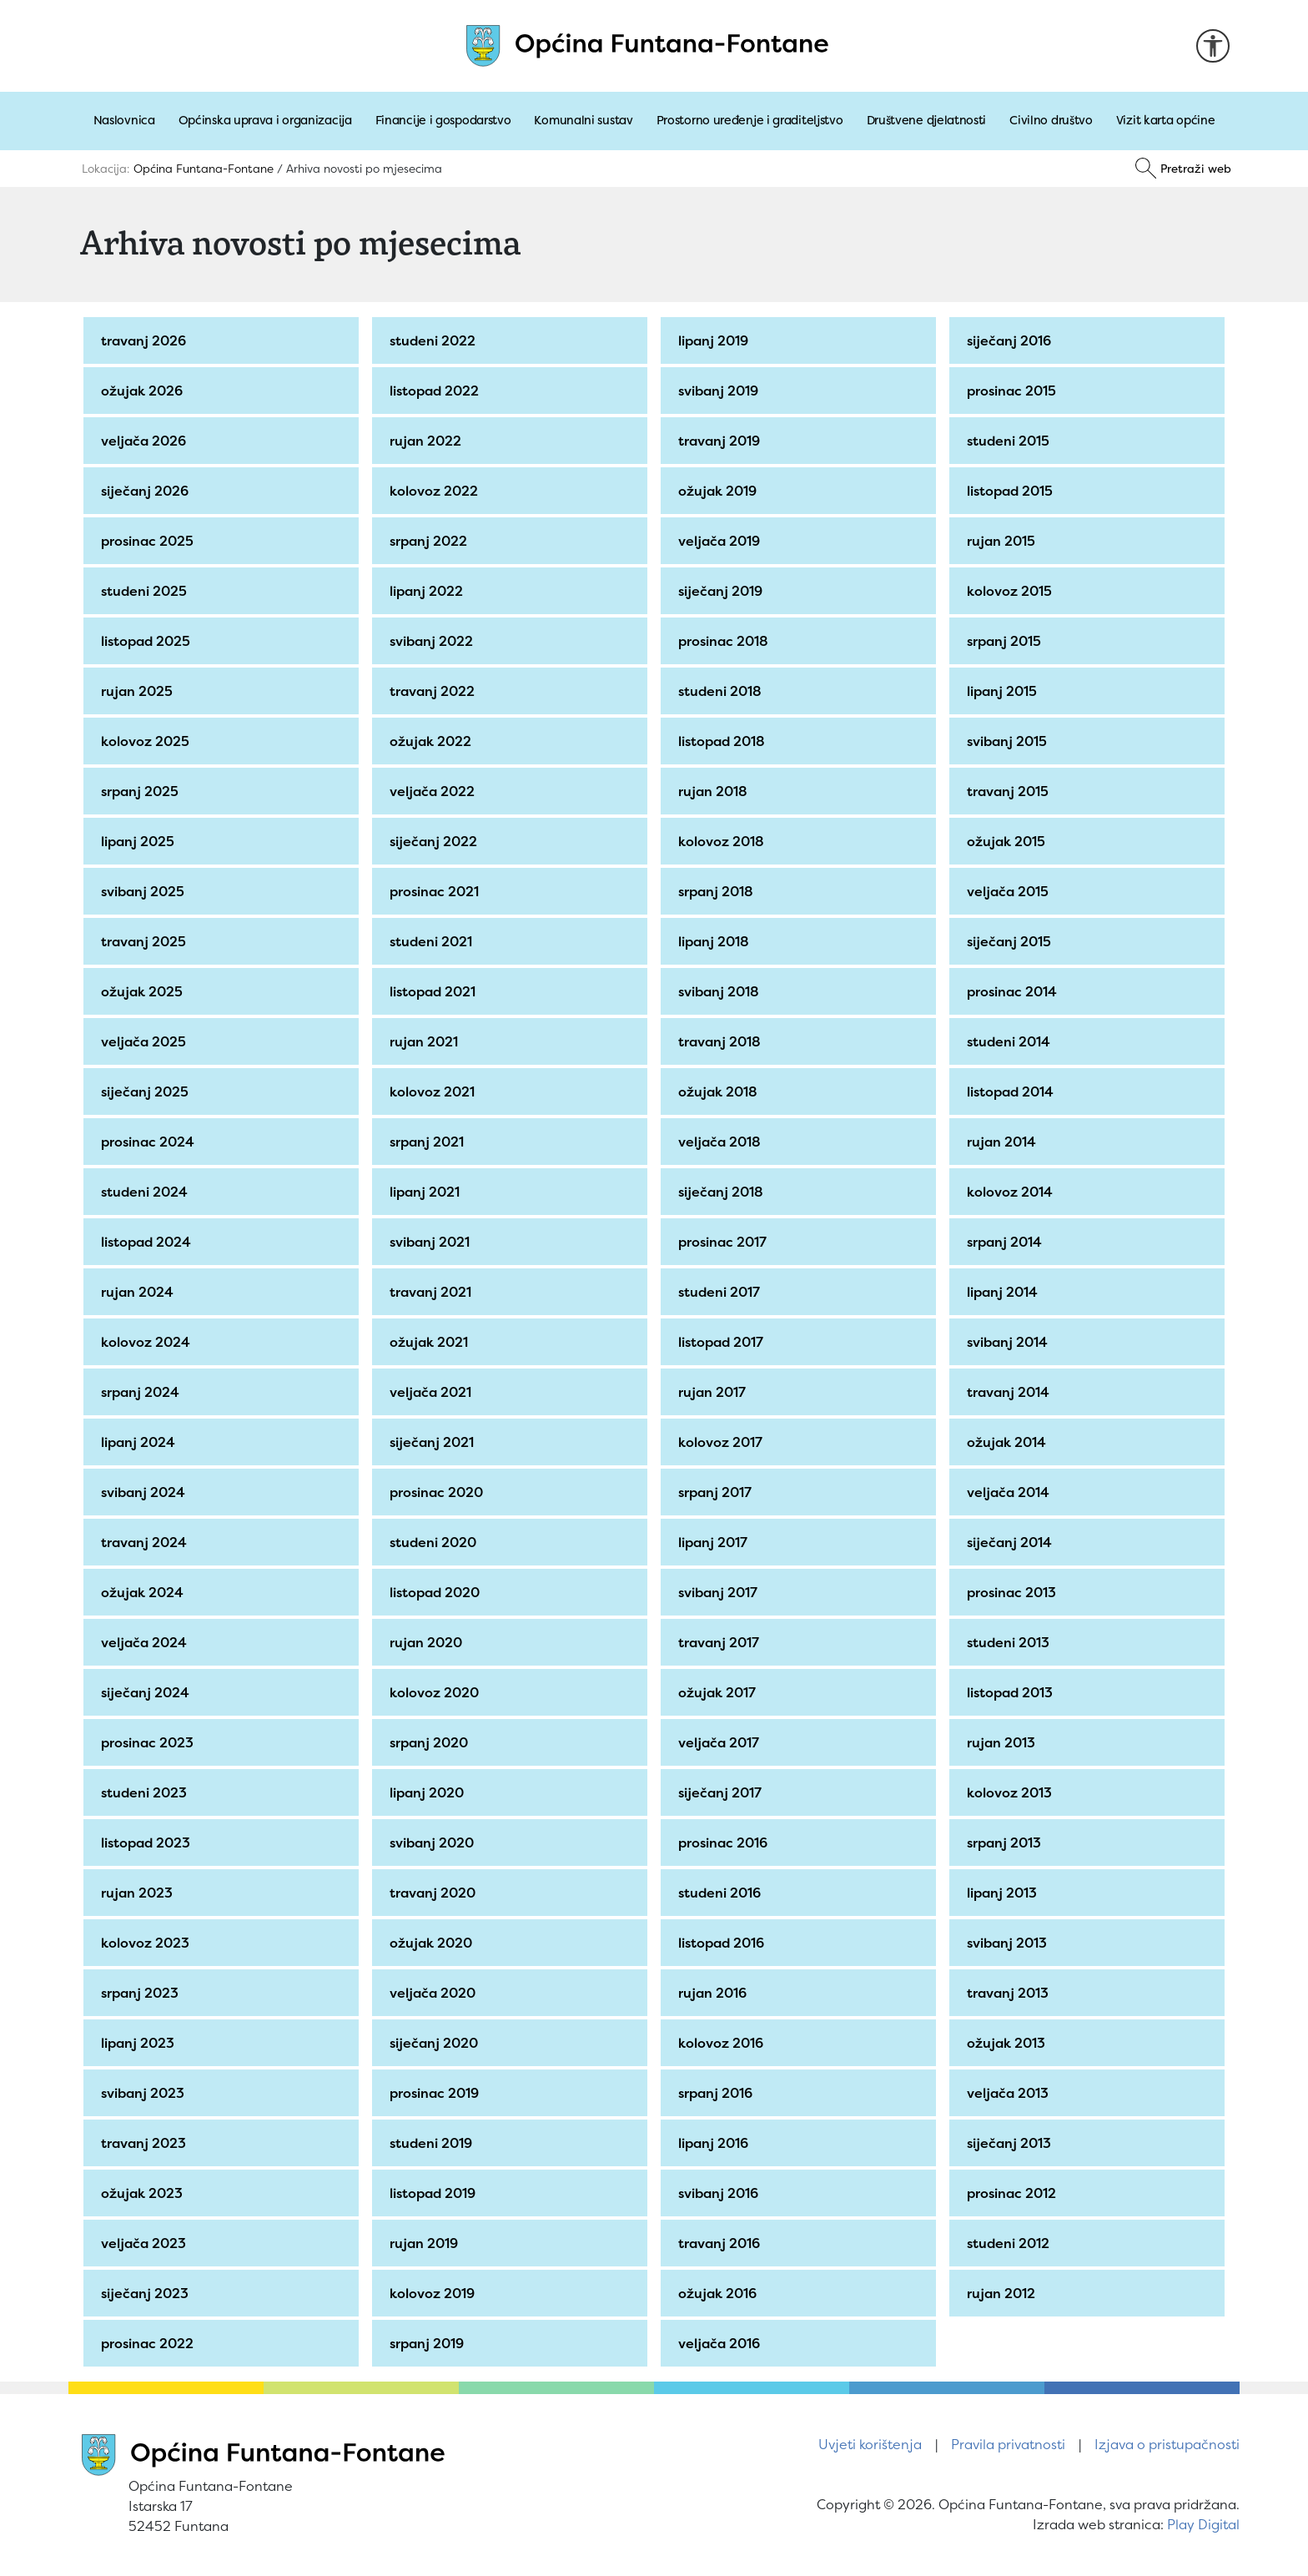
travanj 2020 (435, 1892)
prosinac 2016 (725, 1842)
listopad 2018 (724, 741)
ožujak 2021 (431, 1342)
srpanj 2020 (431, 1742)
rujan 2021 (426, 1041)
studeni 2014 (1011, 1041)
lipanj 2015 (1004, 691)
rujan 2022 (428, 440)
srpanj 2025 (142, 791)
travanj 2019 (721, 440)
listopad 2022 (436, 390)
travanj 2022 (434, 691)
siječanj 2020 (436, 2043)
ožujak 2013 (1008, 2043)
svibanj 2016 (721, 2193)
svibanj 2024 (145, 1492)
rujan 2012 (1003, 2293)
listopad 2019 (435, 2193)
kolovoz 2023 (147, 1942)
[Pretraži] (1183, 168)
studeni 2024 (146, 1191)
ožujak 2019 (720, 490)
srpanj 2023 (142, 1993)
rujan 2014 (1004, 1141)
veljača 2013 (1010, 2093)
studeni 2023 (146, 1792)
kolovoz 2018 (724, 841)
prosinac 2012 (1014, 2193)
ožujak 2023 (144, 2193)
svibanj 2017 (720, 1592)
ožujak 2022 (433, 741)
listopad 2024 (148, 1242)
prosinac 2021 (436, 891)
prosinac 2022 (149, 2343)
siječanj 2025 (147, 1091)
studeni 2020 (435, 1542)
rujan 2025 (139, 691)
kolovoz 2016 (723, 2043)
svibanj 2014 (1009, 1342)
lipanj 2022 (428, 591)
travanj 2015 (1010, 791)
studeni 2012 (1010, 2243)
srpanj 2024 (142, 1392)
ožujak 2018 (720, 1091)
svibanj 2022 (433, 641)
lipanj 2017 (715, 1542)
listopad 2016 (724, 1942)
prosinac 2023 (149, 1742)
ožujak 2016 (720, 2293)
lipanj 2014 (1004, 1292)
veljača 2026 (146, 440)
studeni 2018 (722, 691)
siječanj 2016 (1011, 340)
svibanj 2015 (1009, 741)
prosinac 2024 (150, 1141)
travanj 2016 (721, 2243)
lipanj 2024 (140, 1442)
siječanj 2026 (147, 490)
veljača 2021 (433, 1392)
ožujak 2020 (433, 1942)
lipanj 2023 (140, 2043)
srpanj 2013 (1006, 1842)
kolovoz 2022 (436, 490)
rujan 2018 (715, 791)
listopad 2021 (435, 991)
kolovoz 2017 (723, 1442)
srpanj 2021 (429, 1141)
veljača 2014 (1010, 1492)
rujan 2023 (139, 1892)
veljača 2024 (146, 1642)
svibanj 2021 (432, 1242)
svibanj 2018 (721, 991)
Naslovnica (124, 120)
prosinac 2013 (1014, 1592)
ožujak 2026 (144, 390)
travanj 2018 (722, 1041)
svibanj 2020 (434, 1842)
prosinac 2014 (1014, 991)
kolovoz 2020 (436, 1692)
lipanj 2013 (1004, 1892)
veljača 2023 (146, 2243)
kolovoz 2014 (1012, 1191)
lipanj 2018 (716, 941)
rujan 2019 (426, 2243)
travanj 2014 (1010, 1392)
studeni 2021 (433, 941)
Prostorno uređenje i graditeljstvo (750, 120)
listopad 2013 (1012, 1692)
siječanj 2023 (147, 2293)
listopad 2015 (1012, 490)
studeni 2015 (1010, 440)
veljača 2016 (721, 2343)
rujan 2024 (139, 1292)
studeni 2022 (435, 340)
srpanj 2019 (429, 2343)
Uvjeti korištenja (870, 2444)
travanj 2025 (146, 941)
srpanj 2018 (718, 891)
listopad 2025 (148, 641)
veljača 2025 (146, 1041)
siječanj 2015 (1011, 941)
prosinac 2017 (725, 1242)
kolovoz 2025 (147, 741)
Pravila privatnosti (1008, 2444)
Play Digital (1203, 2524)
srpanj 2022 (431, 541)
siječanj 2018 (723, 1191)
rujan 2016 (715, 1993)
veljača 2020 (435, 1993)
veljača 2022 (434, 791)
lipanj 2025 (140, 841)
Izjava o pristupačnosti (1167, 2444)
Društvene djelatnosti (927, 120)
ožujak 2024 (144, 1592)
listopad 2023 (148, 1842)
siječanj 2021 (434, 1442)
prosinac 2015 (1014, 390)
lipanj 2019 (716, 340)
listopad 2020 (437, 1592)
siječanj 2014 (1011, 1542)
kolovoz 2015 (1011, 591)
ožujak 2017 (719, 1692)
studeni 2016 (722, 1892)
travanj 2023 (146, 2143)
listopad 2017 (723, 1342)
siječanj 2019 (723, 591)
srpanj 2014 (1006, 1242)
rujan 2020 (428, 1642)
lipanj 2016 (716, 2143)
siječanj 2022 (436, 841)
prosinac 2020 (438, 1492)
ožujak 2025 (144, 991)
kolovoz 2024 (148, 1342)
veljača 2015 (1010, 891)
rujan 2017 (714, 1392)
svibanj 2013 (1009, 1942)
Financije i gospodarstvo (443, 120)
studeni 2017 (721, 1292)
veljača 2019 (721, 541)
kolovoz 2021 (434, 1091)
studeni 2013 (1010, 1642)
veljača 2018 (722, 1141)
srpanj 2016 (718, 2093)
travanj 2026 (146, 340)
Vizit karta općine (1165, 120)
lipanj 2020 (429, 1792)
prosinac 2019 (436, 2093)
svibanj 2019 (721, 390)
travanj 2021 (433, 1292)
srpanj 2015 (1006, 641)
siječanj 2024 (147, 1692)
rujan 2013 (1003, 1742)
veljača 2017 (721, 1742)
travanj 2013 (1010, 1993)
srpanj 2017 (717, 1492)
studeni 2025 (146, 591)
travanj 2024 (146, 1542)
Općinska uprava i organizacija (265, 120)
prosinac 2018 (726, 641)
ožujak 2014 (1009, 1442)
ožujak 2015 (1008, 841)
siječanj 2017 (722, 1792)
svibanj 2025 (145, 891)
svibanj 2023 (145, 2093)
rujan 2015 (1003, 541)
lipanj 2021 (427, 1191)
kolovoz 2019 (434, 2293)
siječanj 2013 (1011, 2143)
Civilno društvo (1051, 120)
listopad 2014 (1012, 1091)
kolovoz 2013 (1011, 1792)
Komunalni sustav (583, 120)
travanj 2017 (721, 1642)
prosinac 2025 (149, 541)
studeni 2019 (433, 2143)
